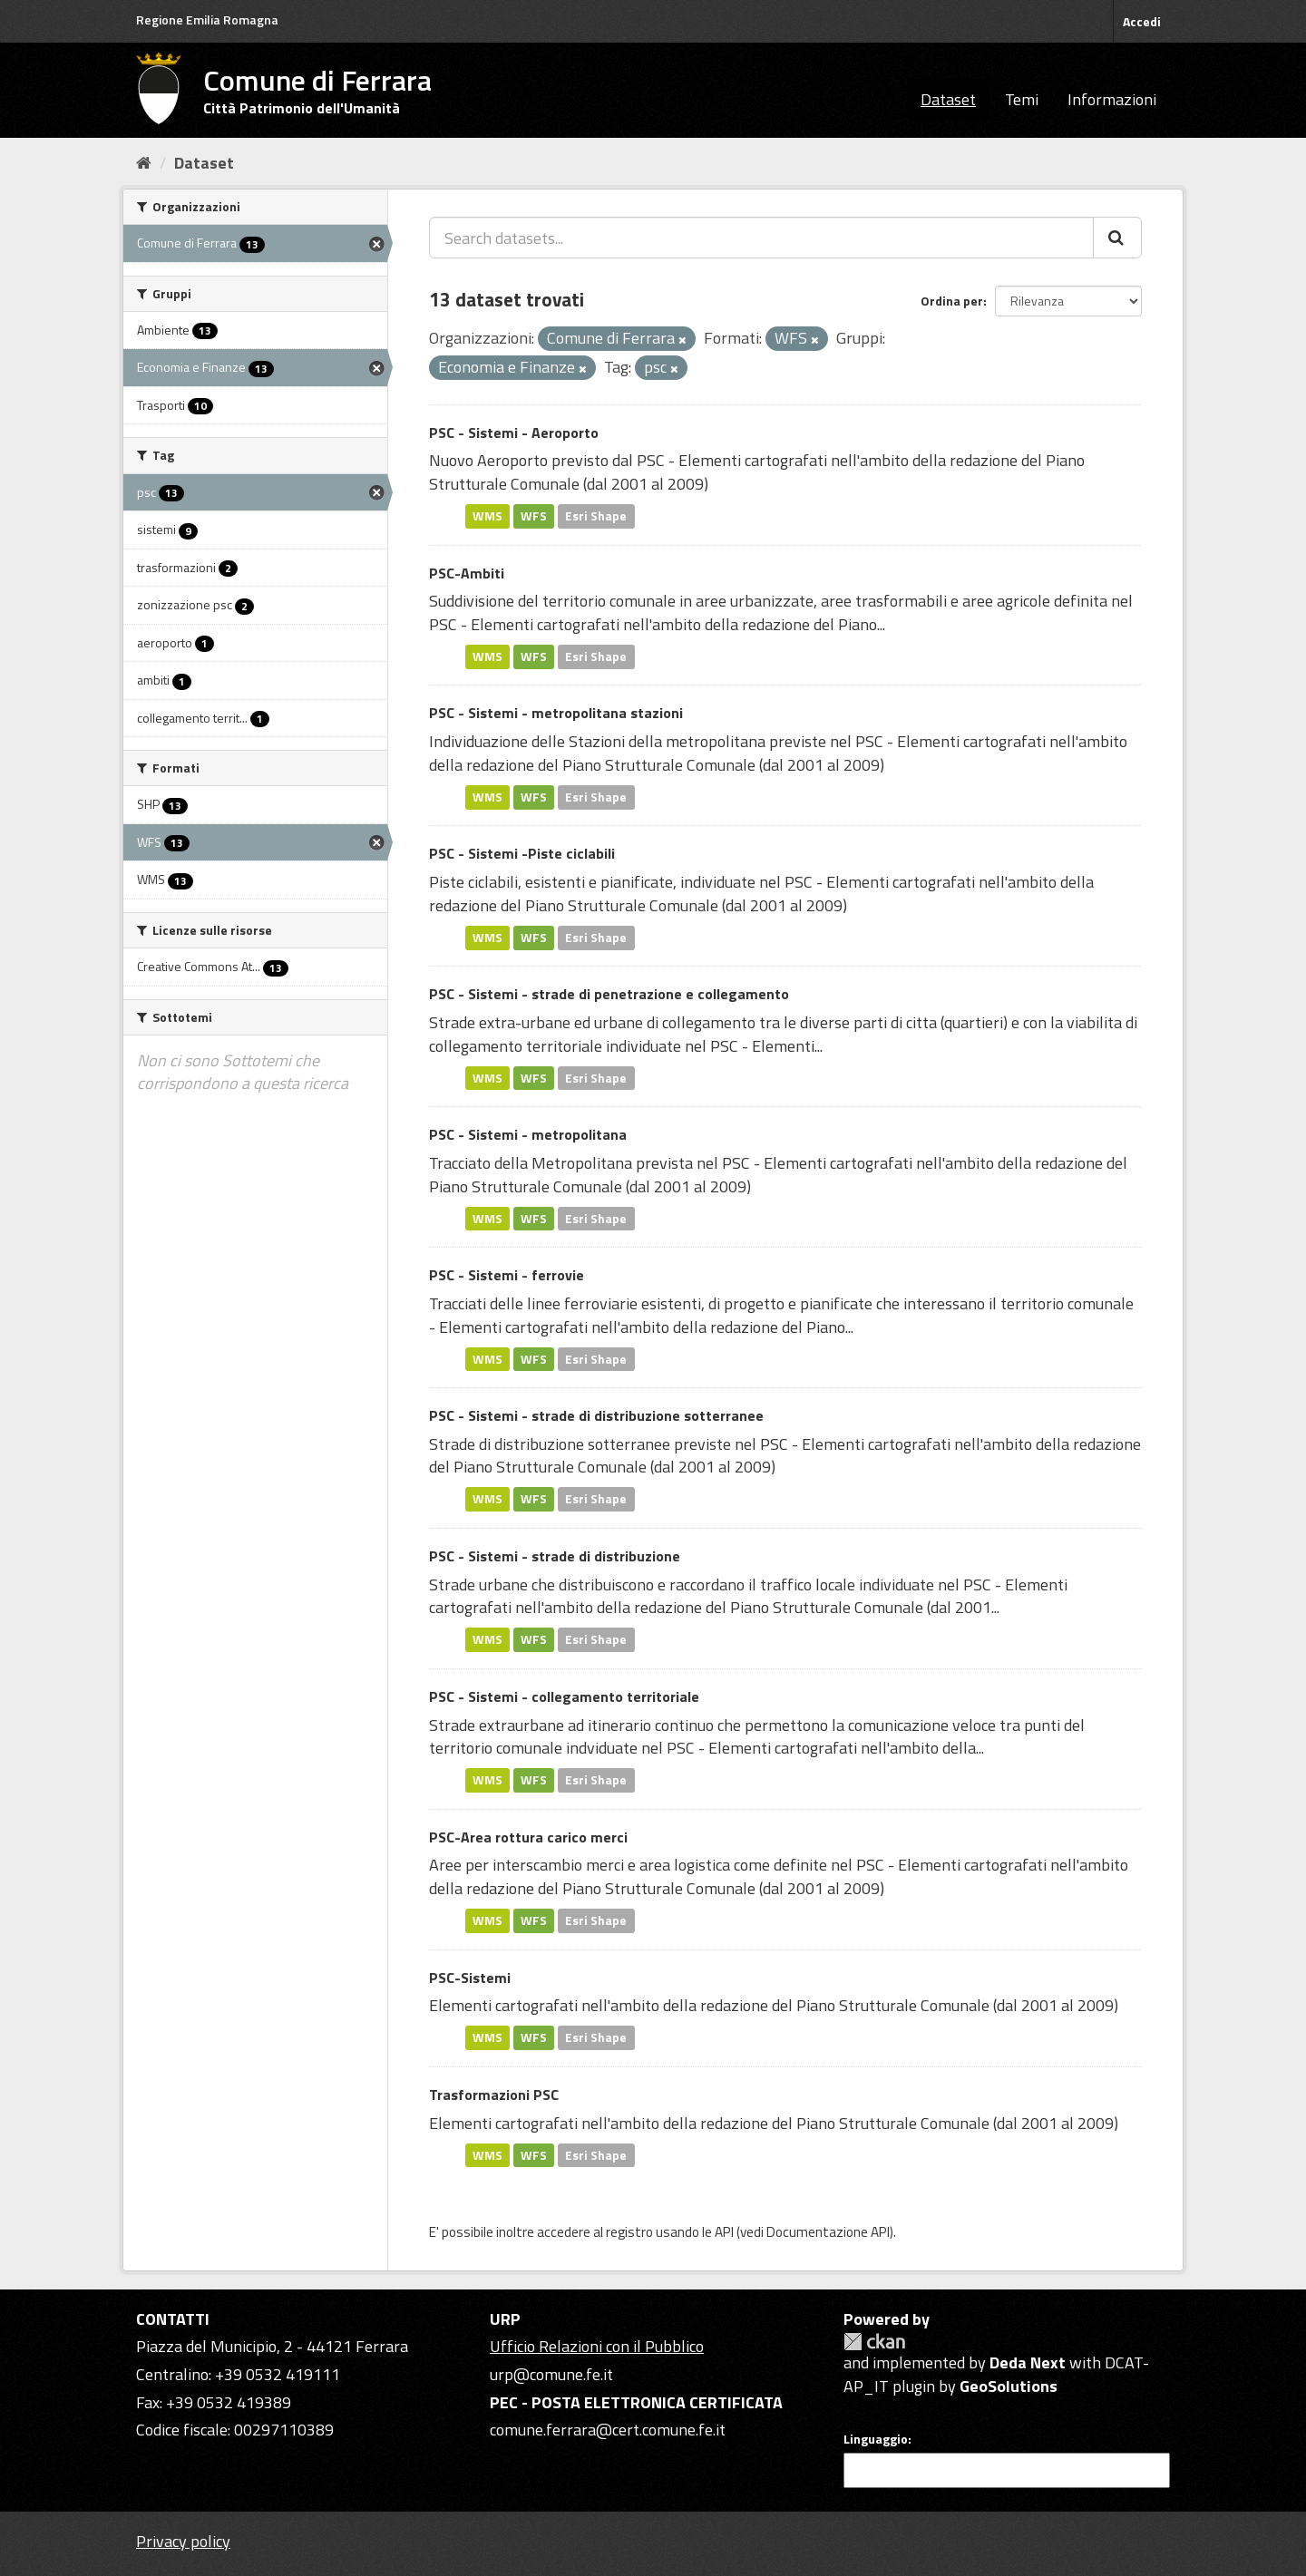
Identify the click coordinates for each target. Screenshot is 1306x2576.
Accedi (1142, 21)
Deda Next (1027, 2362)
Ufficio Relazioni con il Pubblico (597, 2346)
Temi (1021, 99)
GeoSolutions (1008, 2386)
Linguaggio (875, 2439)
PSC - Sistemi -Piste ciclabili (522, 853)
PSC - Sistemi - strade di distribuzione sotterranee (596, 1415)
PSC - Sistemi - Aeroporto (514, 432)
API (724, 2231)
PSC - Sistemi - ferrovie (506, 1275)
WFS (534, 516)
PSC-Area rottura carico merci (528, 1837)
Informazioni (1111, 99)
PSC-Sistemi (470, 1977)
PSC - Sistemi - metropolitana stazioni (556, 713)
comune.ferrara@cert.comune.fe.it (608, 2429)
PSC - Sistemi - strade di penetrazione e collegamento (609, 994)
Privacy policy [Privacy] (183, 2541)
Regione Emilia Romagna (207, 19)
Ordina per (952, 300)
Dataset (948, 99)
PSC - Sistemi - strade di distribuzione (554, 1556)
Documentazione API (828, 2231)
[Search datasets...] (761, 237)
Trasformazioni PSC (494, 2094)
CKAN (874, 2341)
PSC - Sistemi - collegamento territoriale (564, 1696)
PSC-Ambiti (466, 573)
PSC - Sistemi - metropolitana (528, 1134)
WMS (487, 516)
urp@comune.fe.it (551, 2374)
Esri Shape (596, 516)
